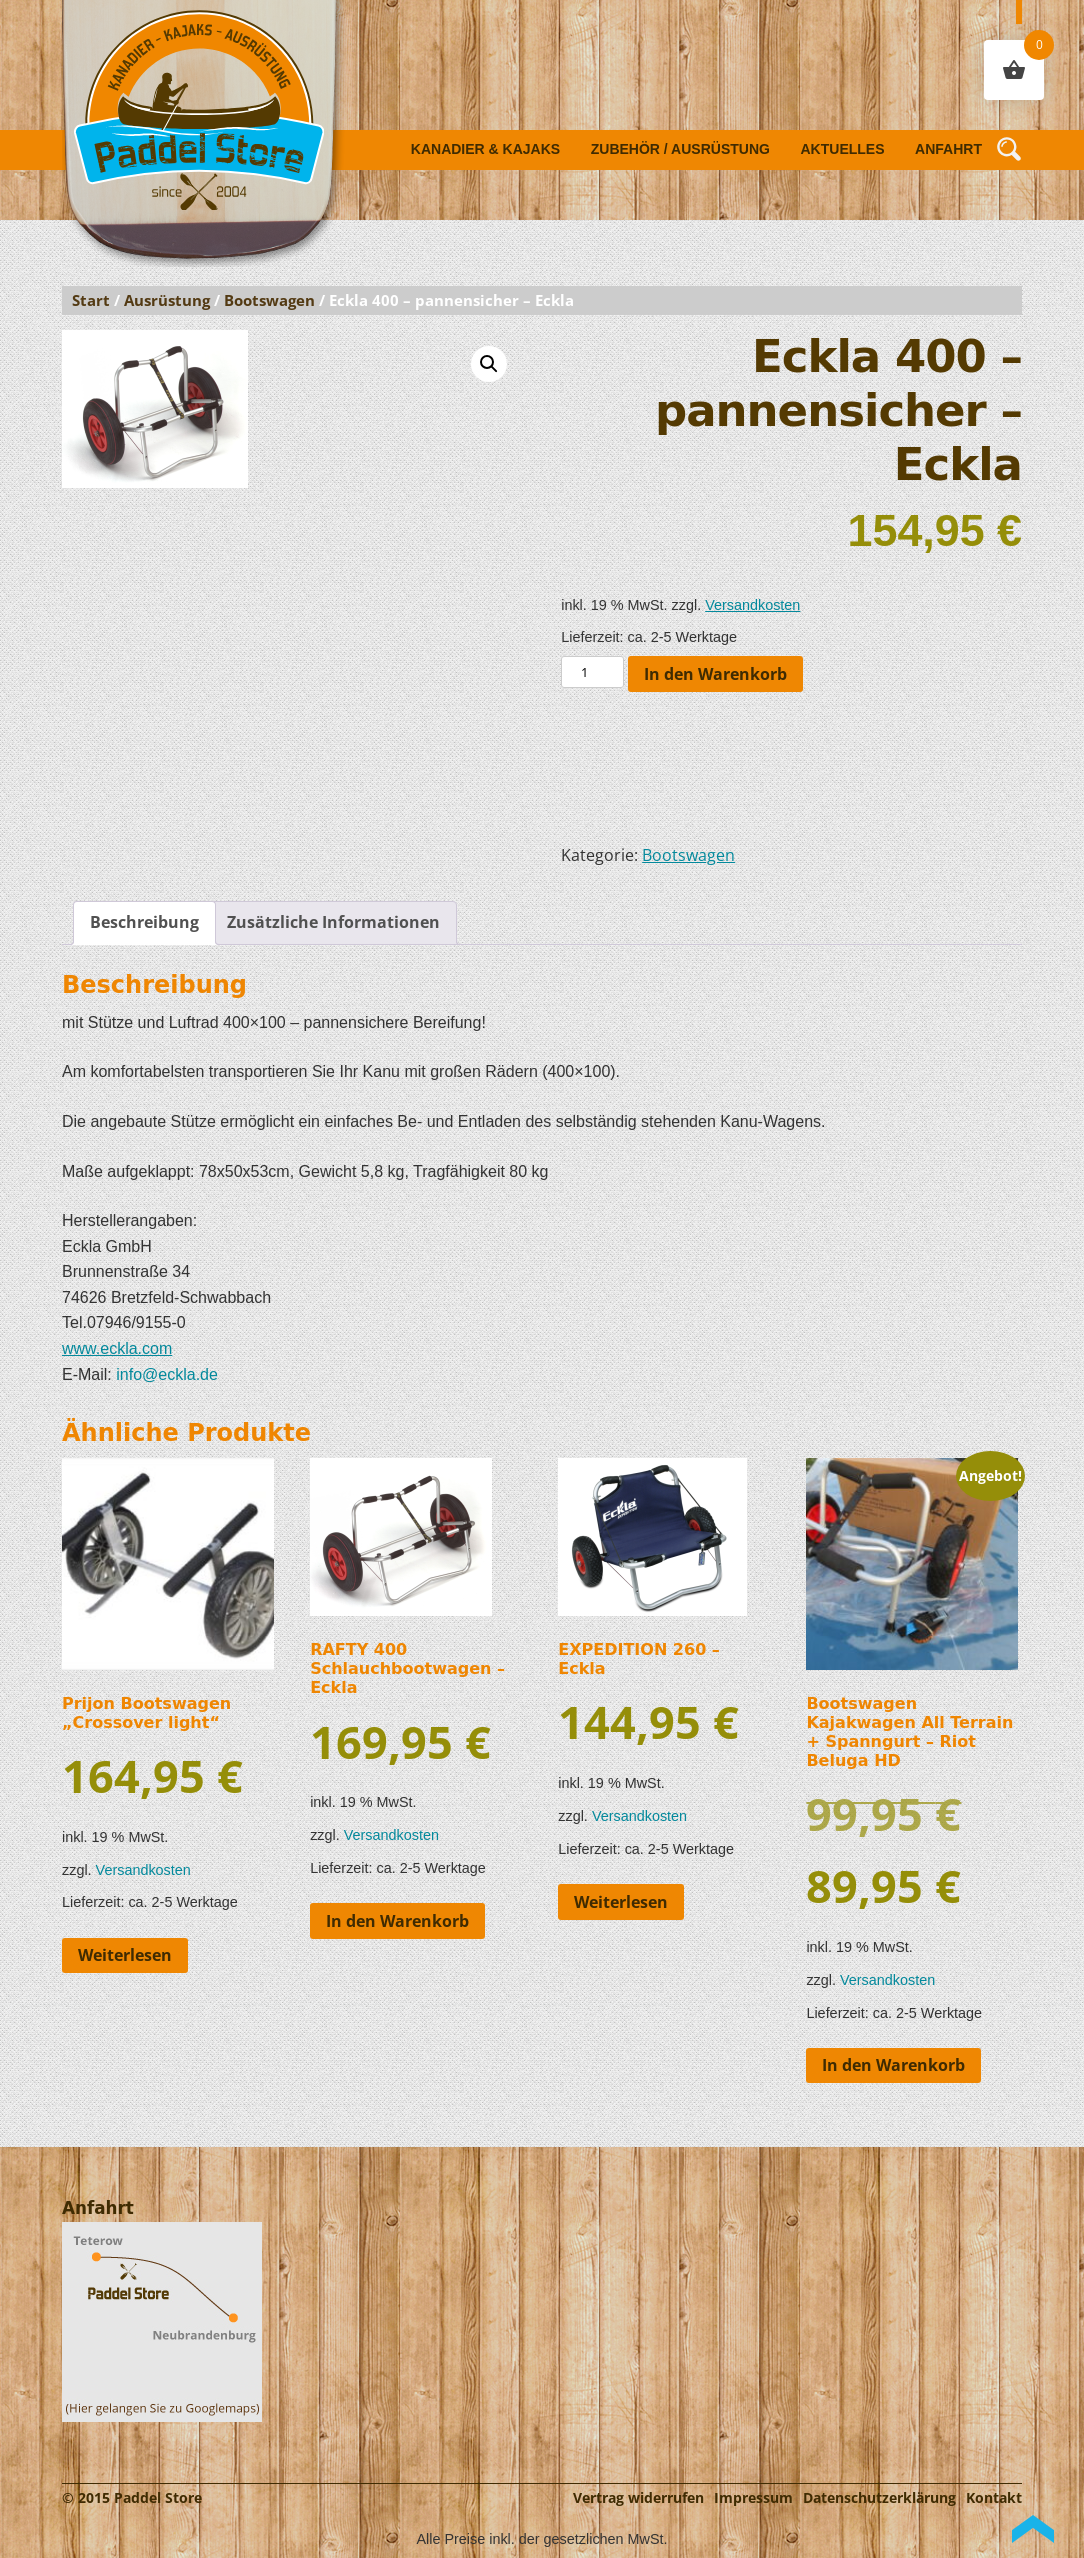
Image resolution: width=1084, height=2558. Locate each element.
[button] (489, 364)
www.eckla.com (117, 1348)
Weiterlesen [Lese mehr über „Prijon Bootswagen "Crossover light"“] (125, 1955)
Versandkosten (752, 605)
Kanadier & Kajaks (485, 149)
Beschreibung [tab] (144, 922)
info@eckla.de (167, 1374)
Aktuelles (843, 149)
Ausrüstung (167, 300)
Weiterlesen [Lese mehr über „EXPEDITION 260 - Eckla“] (621, 1902)
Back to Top (1033, 2529)
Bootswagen (269, 300)
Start (91, 300)
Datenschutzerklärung (879, 2497)
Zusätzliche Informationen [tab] (333, 922)
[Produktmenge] (592, 672)
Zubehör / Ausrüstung (680, 149)
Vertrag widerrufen (638, 2497)
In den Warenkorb (715, 674)
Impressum (753, 2497)
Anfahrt (948, 149)
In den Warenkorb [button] (397, 1921)
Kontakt (994, 2497)
